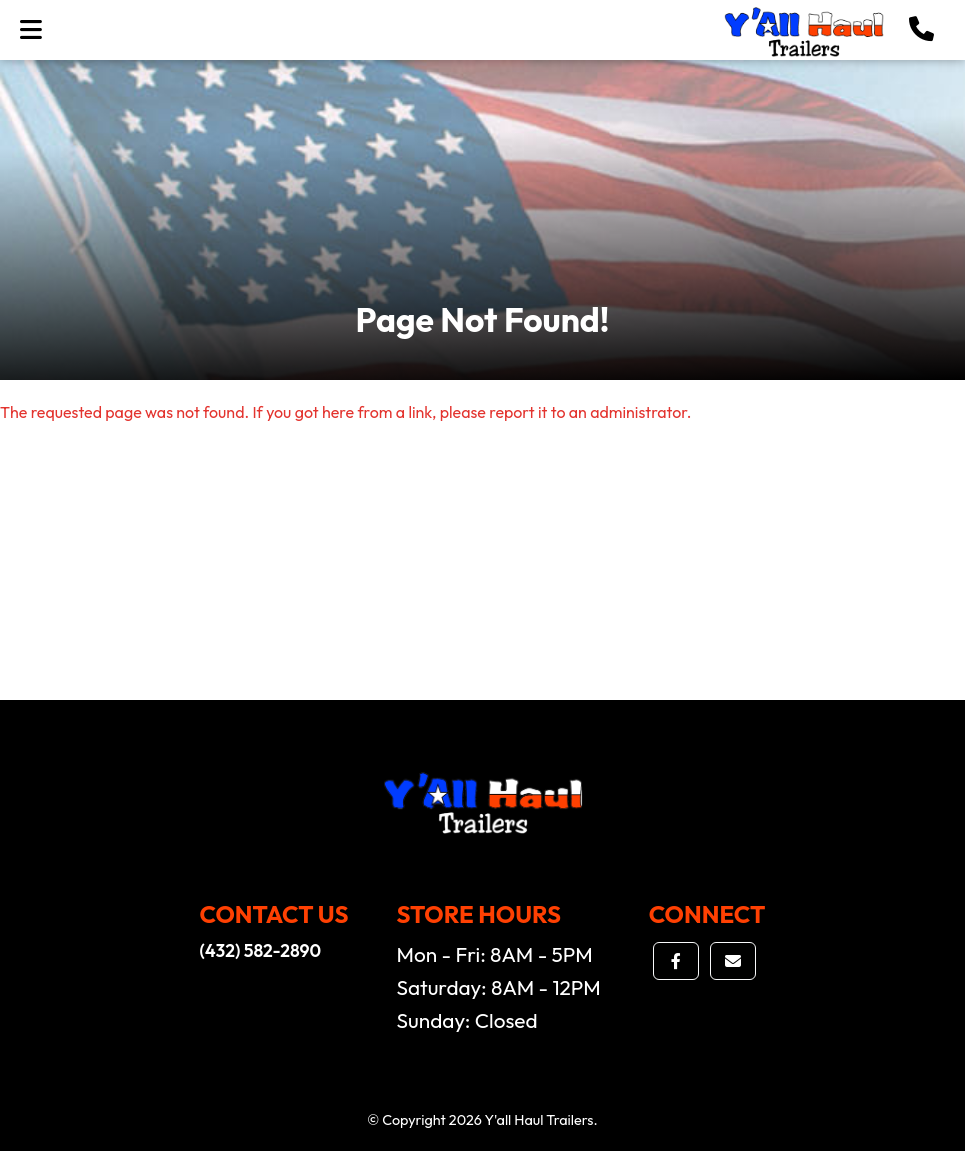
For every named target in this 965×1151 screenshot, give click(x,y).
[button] (921, 30)
